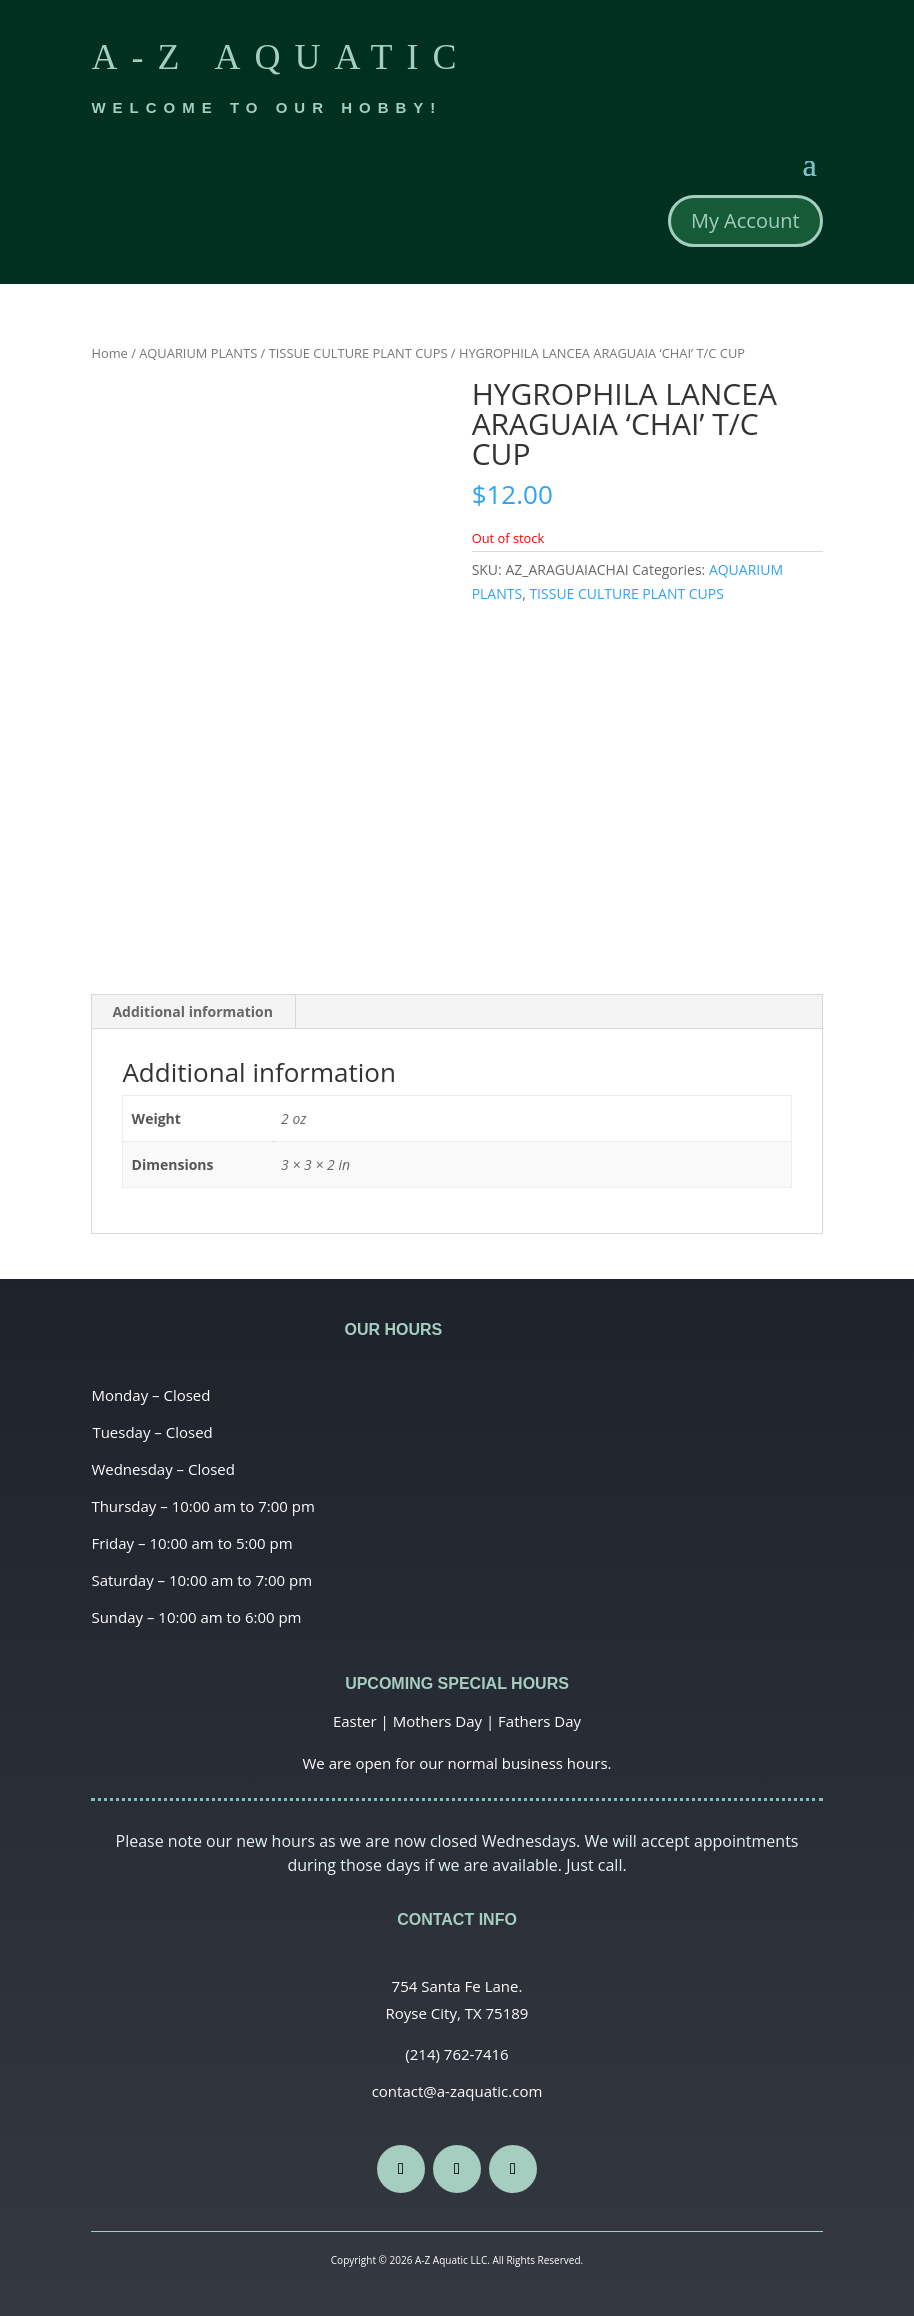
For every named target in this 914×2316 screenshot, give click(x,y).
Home (109, 353)
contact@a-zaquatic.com (457, 2091)
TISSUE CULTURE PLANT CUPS (358, 353)
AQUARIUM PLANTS (198, 353)
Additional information (192, 1011)
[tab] (193, 1012)
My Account (745, 220)
